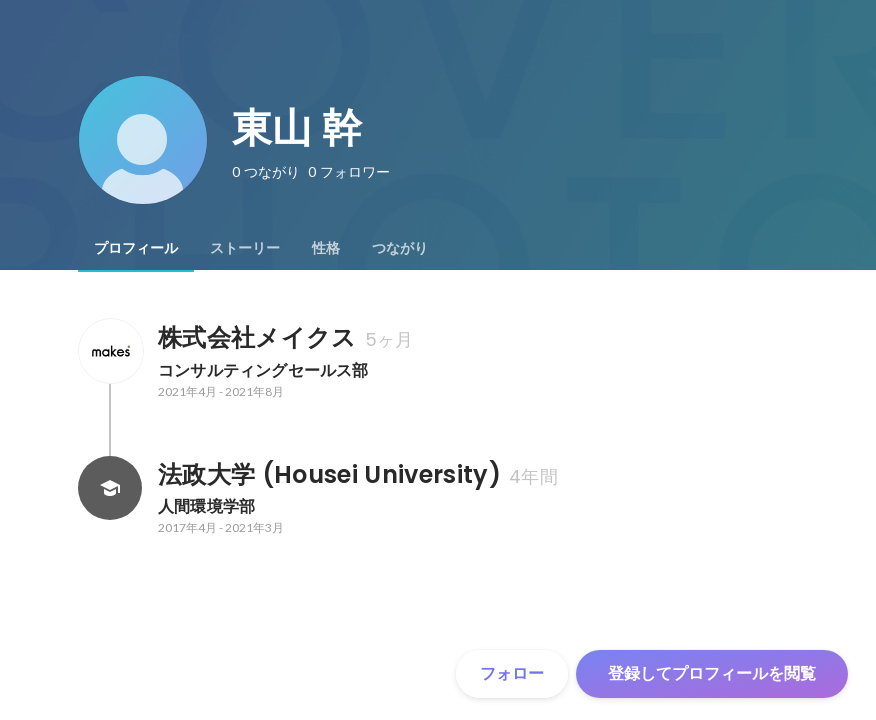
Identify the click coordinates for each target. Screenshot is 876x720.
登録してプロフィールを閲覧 (712, 673)
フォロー (512, 673)
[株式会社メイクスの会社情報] (110, 351)
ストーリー (245, 248)
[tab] (136, 248)
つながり (400, 248)
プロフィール (136, 248)
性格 (326, 248)
